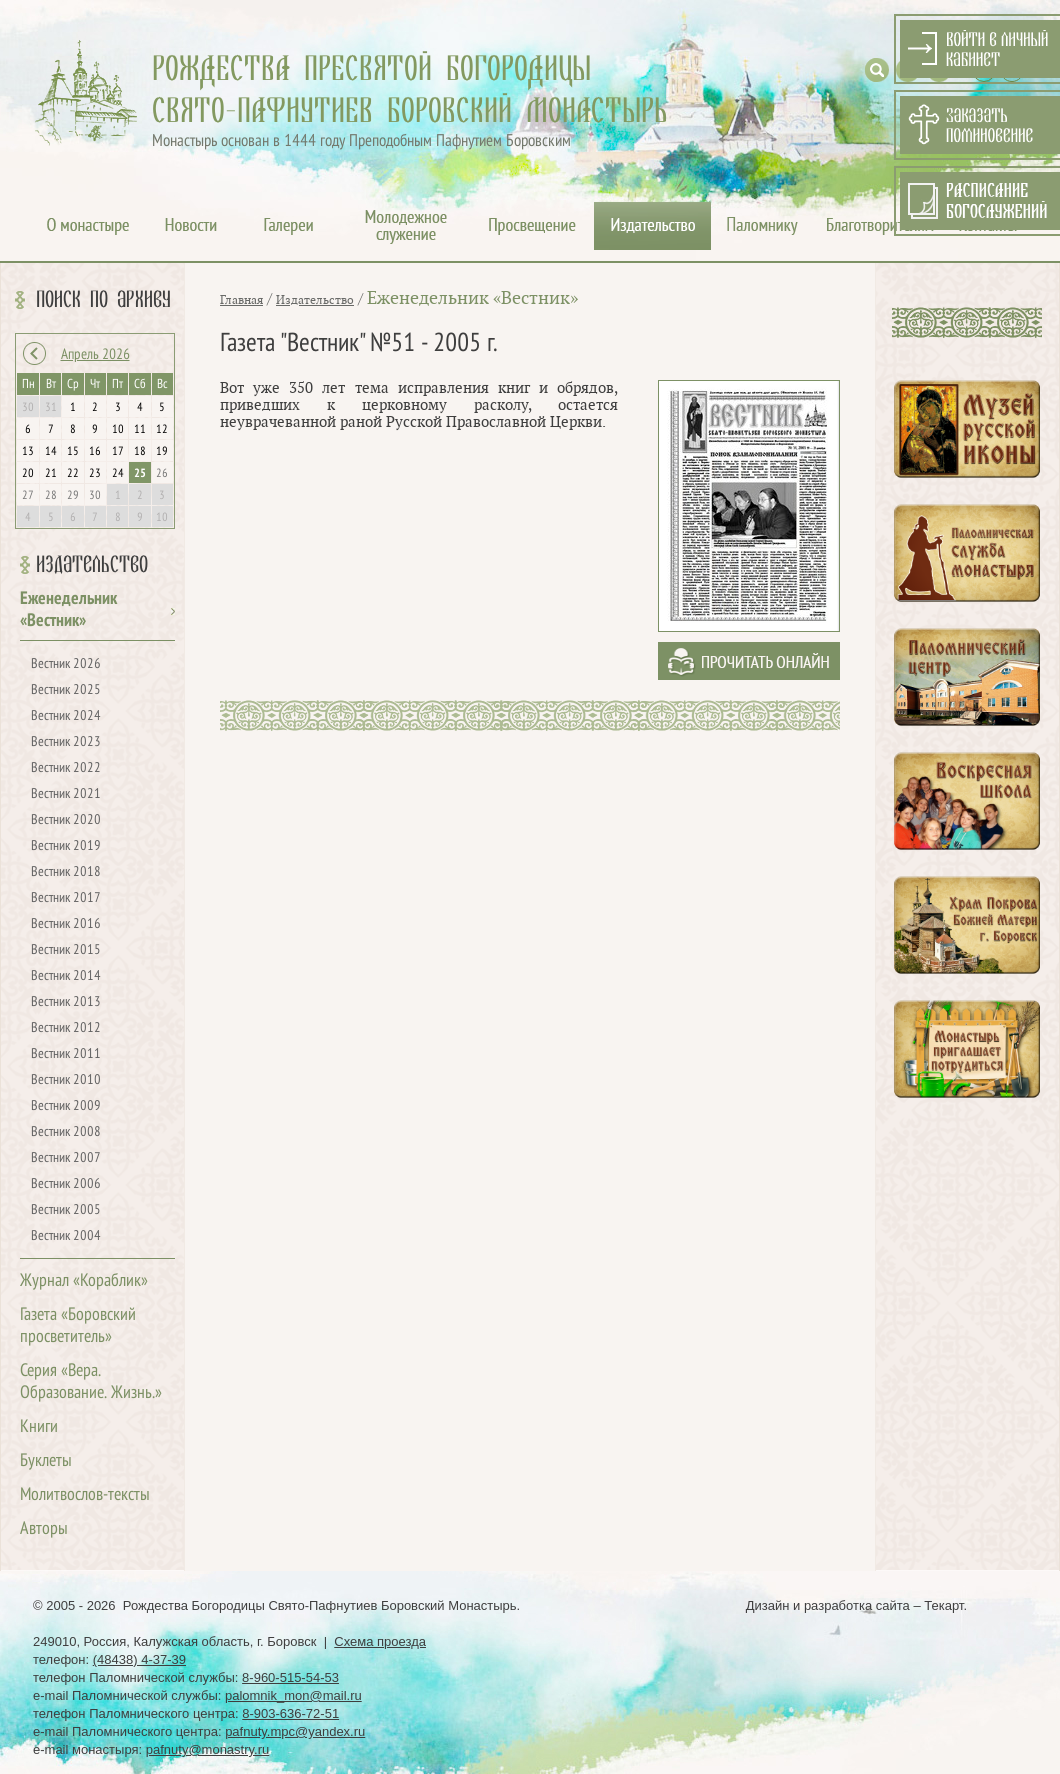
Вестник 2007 (66, 1158)
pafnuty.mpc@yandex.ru (295, 1731)
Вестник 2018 (66, 872)
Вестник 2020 (66, 820)
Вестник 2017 (66, 898)
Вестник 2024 (66, 716)
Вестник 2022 (66, 768)
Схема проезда (380, 1641)
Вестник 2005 (66, 1210)
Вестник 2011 (66, 1054)
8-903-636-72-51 (290, 1713)
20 (28, 474)
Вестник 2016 (66, 924)
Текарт (943, 1605)
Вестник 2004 (66, 1236)
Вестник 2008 (66, 1132)
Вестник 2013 (66, 1002)
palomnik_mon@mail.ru (293, 1695)
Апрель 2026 (95, 355)
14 (51, 452)
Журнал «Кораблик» (84, 1281)
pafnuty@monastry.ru (208, 1749)
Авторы (44, 1529)
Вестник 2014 (66, 976)
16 (95, 452)
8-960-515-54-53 (290, 1677)
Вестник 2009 (66, 1106)
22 (73, 474)
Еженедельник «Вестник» (472, 298)
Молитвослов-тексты (85, 1495)
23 (95, 474)
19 (162, 452)
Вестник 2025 (66, 690)
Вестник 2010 (66, 1080)
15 (73, 452)
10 (118, 430)
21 (51, 474)
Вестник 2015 (66, 950)
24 (118, 474)
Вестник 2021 (66, 794)
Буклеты (46, 1461)
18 (140, 452)
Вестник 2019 (66, 846)
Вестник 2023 (66, 742)
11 (140, 430)
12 (162, 430)
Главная (241, 300)
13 (28, 452)
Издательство (92, 565)
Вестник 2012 (66, 1028)
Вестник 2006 (66, 1184)
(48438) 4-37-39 (139, 1659)
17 (118, 452)
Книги (39, 1427)
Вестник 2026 (66, 664)
